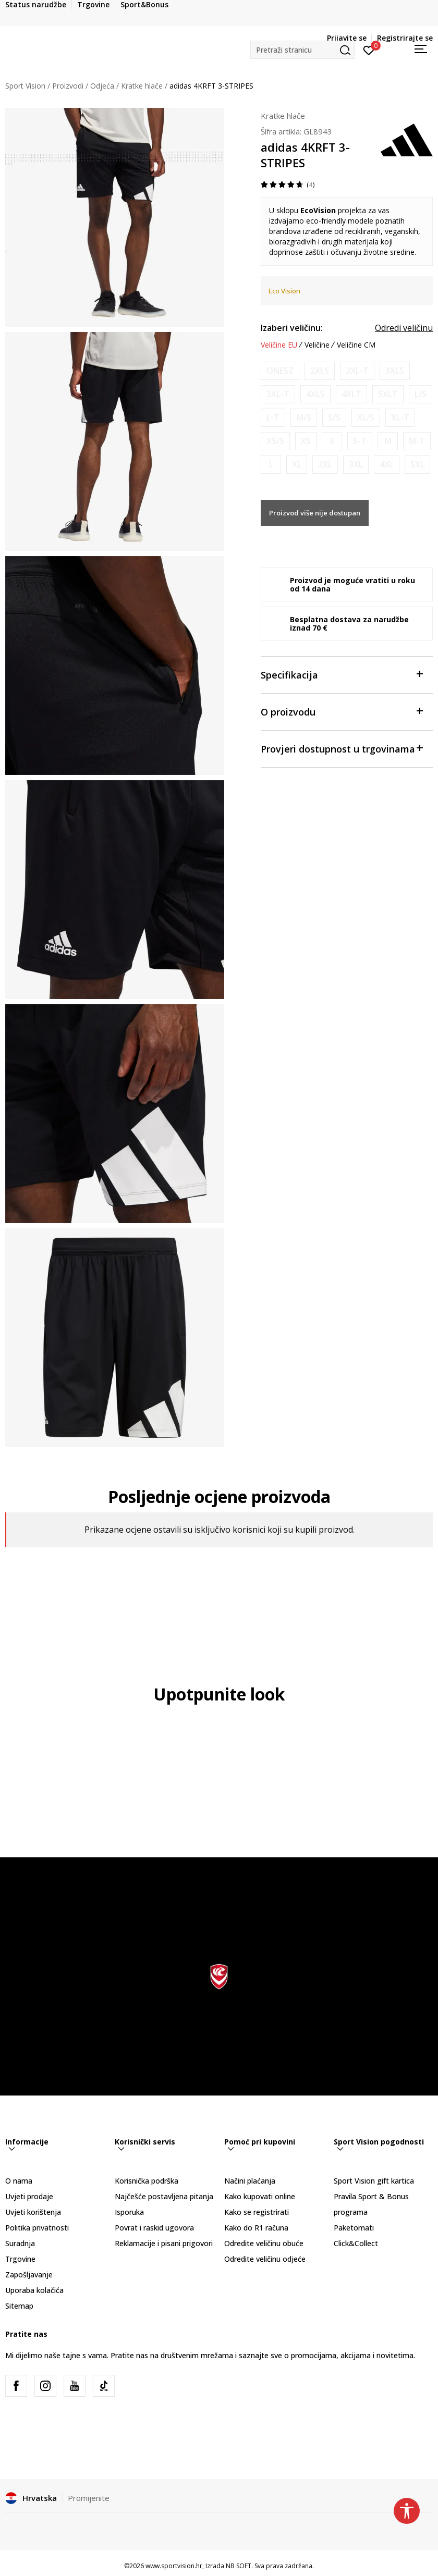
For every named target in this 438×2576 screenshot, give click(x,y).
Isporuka (129, 2212)
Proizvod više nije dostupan (314, 512)
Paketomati (354, 2228)
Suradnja (20, 2243)
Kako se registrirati (256, 2212)
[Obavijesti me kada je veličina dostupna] (280, 371)
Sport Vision (25, 86)
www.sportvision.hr (173, 2565)
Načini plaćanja (249, 2181)
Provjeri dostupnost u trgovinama (341, 748)
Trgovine (20, 2259)
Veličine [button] (317, 345)
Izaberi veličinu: (292, 327)
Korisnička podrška (146, 2181)
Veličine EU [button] (279, 345)
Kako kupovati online (259, 2196)
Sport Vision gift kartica (374, 2181)
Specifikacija (341, 674)
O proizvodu (341, 711)
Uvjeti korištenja (33, 2212)
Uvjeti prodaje (29, 2196)
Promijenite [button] (89, 2498)
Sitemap (19, 2306)
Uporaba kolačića (34, 2290)
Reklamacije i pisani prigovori (164, 2243)
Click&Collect (356, 2243)
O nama (18, 2181)
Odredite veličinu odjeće (265, 2259)
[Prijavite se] (368, 49)
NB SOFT (238, 2565)
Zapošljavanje (29, 2274)
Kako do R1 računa (256, 2228)
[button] (302, 50)
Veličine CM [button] (356, 345)
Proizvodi (67, 86)
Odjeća (102, 86)
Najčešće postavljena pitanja (164, 2196)
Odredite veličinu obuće (263, 2243)
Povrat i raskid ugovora (154, 2228)
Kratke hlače (142, 86)
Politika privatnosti (37, 2228)
